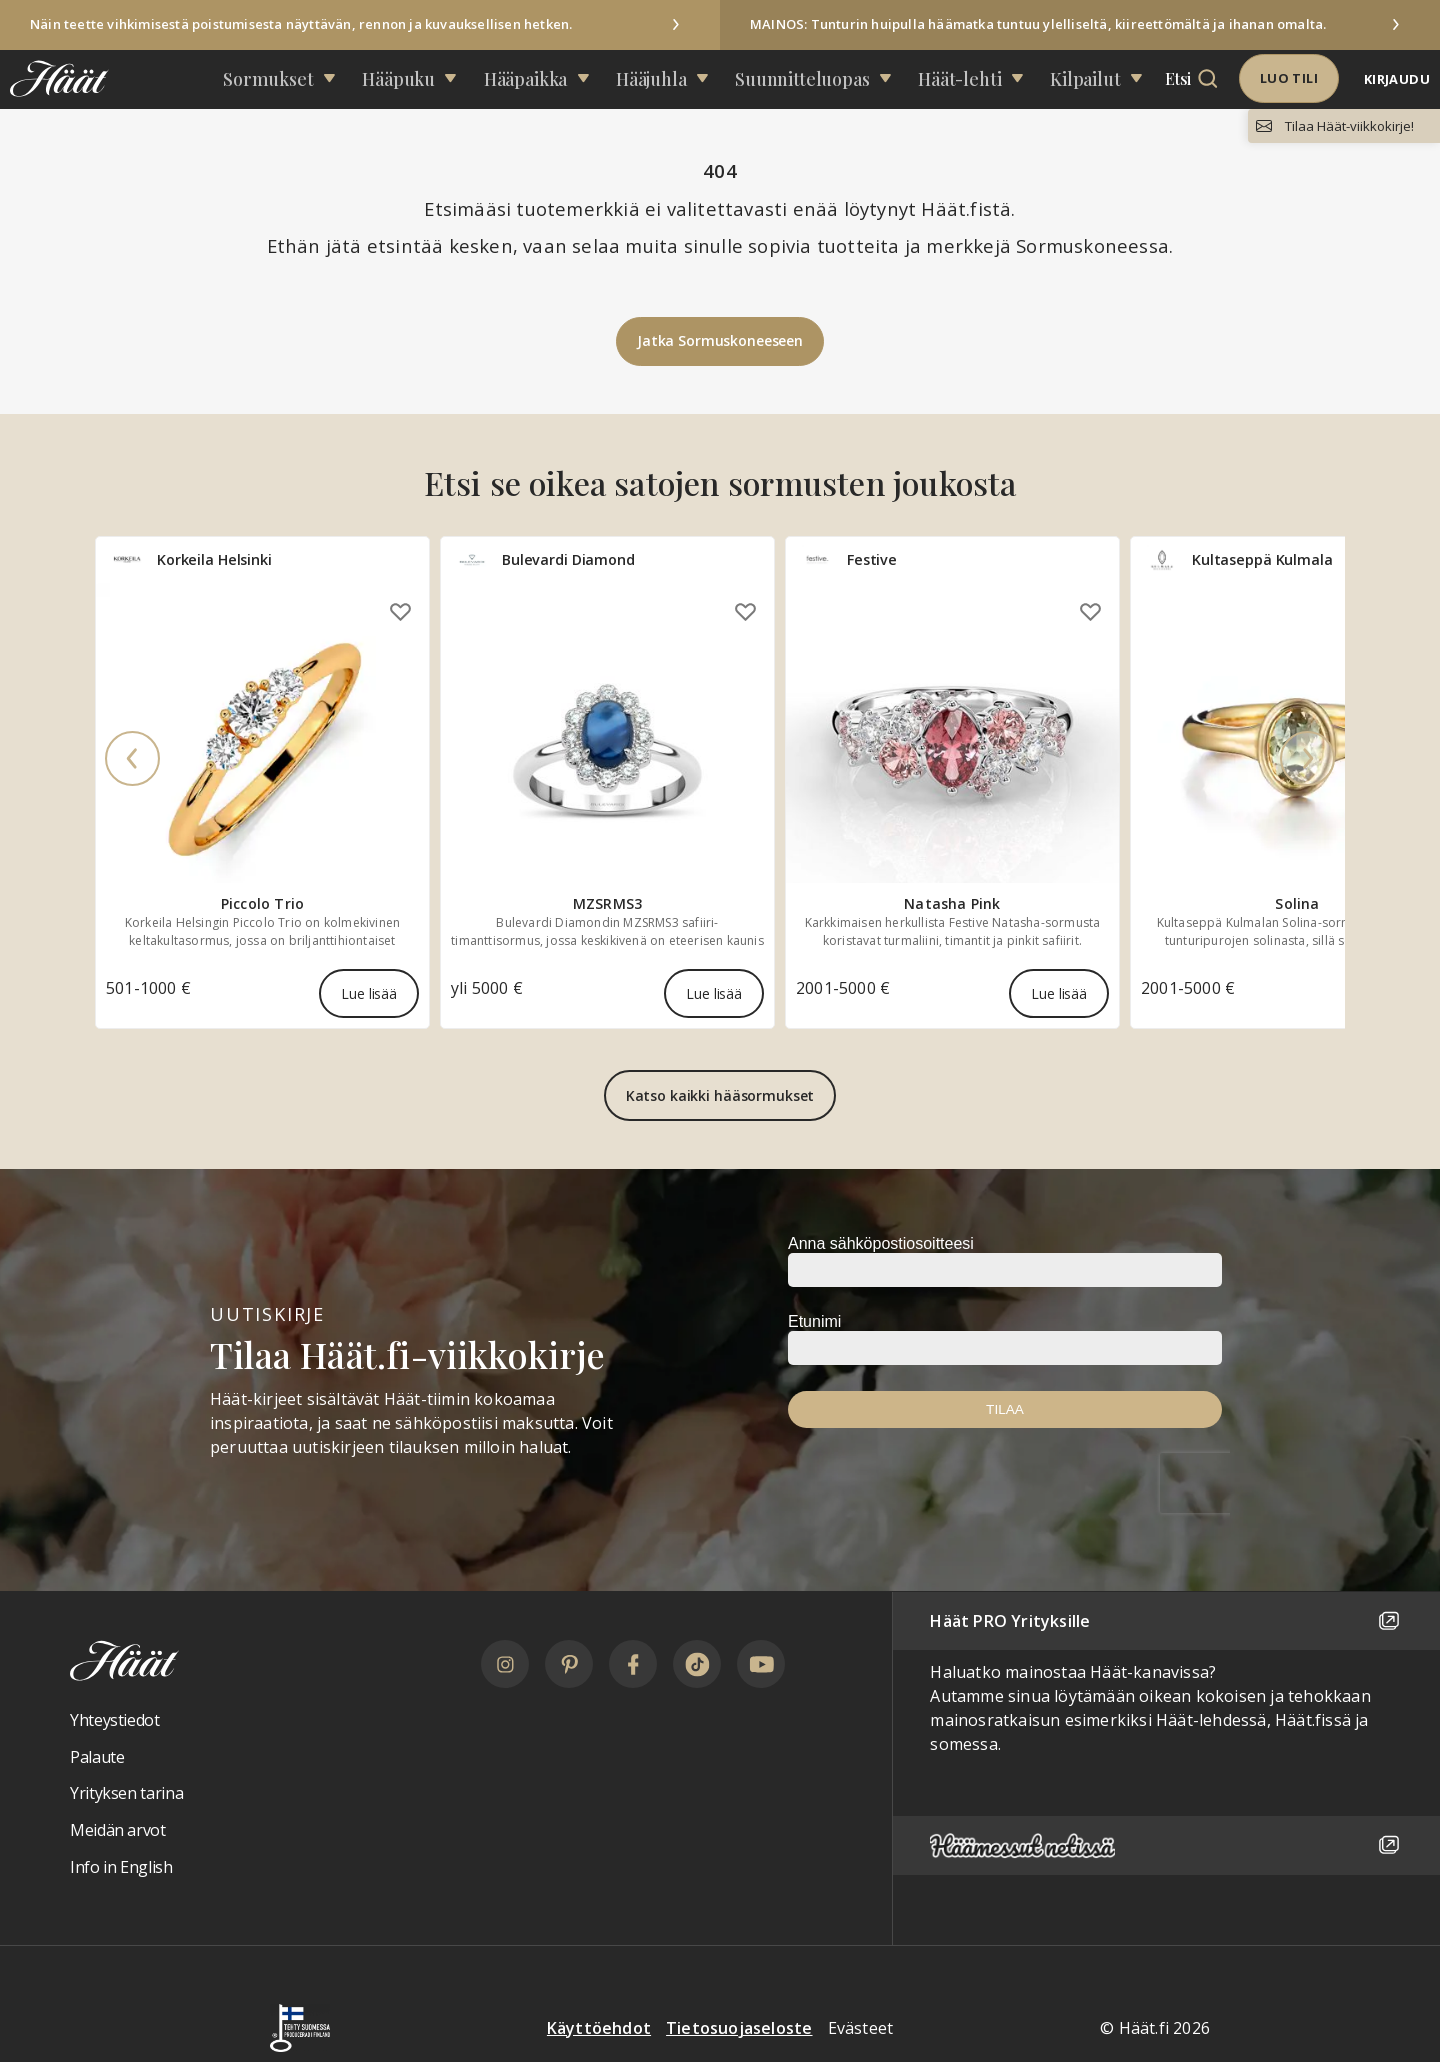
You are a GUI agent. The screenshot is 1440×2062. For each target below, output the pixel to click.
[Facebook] (633, 1664)
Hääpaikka (551, 78)
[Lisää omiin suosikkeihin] (400, 611)
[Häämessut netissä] (1166, 1845)
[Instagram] (505, 1664)
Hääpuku (443, 78)
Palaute (97, 1757)
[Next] (1307, 760)
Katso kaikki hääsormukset (720, 1095)
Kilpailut (1022, 78)
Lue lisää (369, 993)
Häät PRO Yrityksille (1166, 1621)
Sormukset (332, 78)
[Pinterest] (569, 1664)
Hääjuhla (658, 78)
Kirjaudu (1397, 79)
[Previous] (132, 760)
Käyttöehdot (599, 2028)
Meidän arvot (118, 1830)
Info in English (121, 1867)
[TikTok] (697, 1664)
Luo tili (1289, 78)
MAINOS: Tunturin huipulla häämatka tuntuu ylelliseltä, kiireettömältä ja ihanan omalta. (1038, 24)
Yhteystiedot (115, 1720)
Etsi (1103, 78)
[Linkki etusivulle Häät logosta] (54, 79)
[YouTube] (761, 1664)
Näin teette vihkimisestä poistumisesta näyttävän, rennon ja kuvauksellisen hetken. (301, 24)
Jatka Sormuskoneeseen (720, 340)
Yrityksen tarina (126, 1793)
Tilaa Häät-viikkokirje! (1349, 126)
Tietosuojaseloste (739, 2028)
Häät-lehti (918, 78)
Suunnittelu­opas (785, 78)
